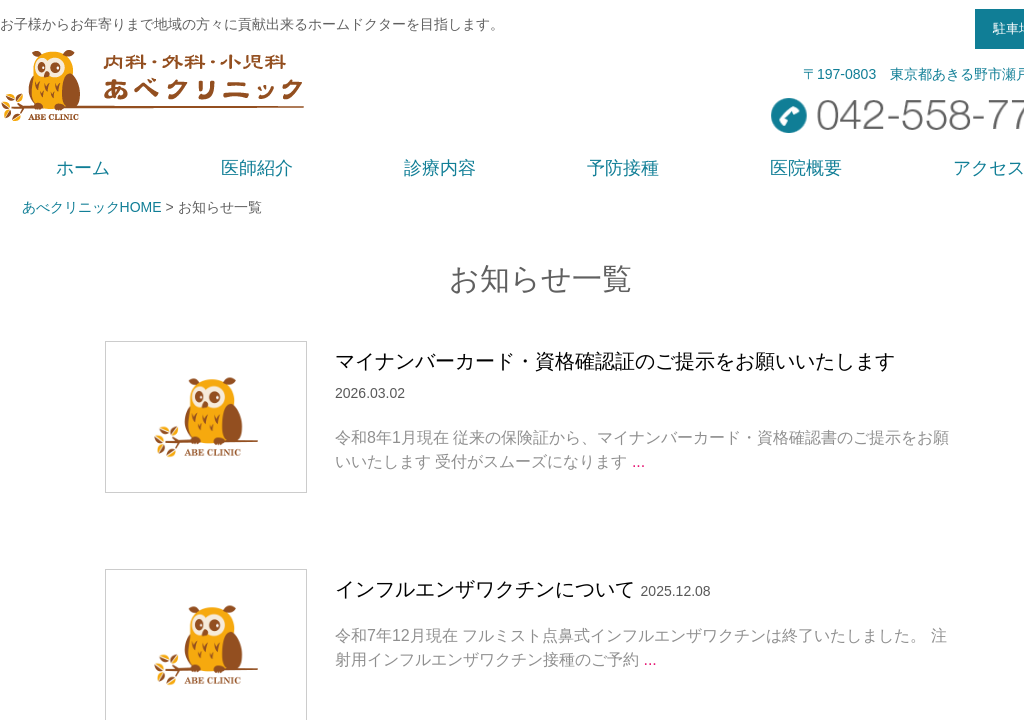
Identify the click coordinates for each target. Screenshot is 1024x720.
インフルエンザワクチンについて (485, 589)
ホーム (83, 168)
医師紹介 (257, 168)
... (638, 461)
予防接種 (623, 168)
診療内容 (440, 168)
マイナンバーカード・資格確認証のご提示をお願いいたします (615, 361)
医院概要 (806, 168)
